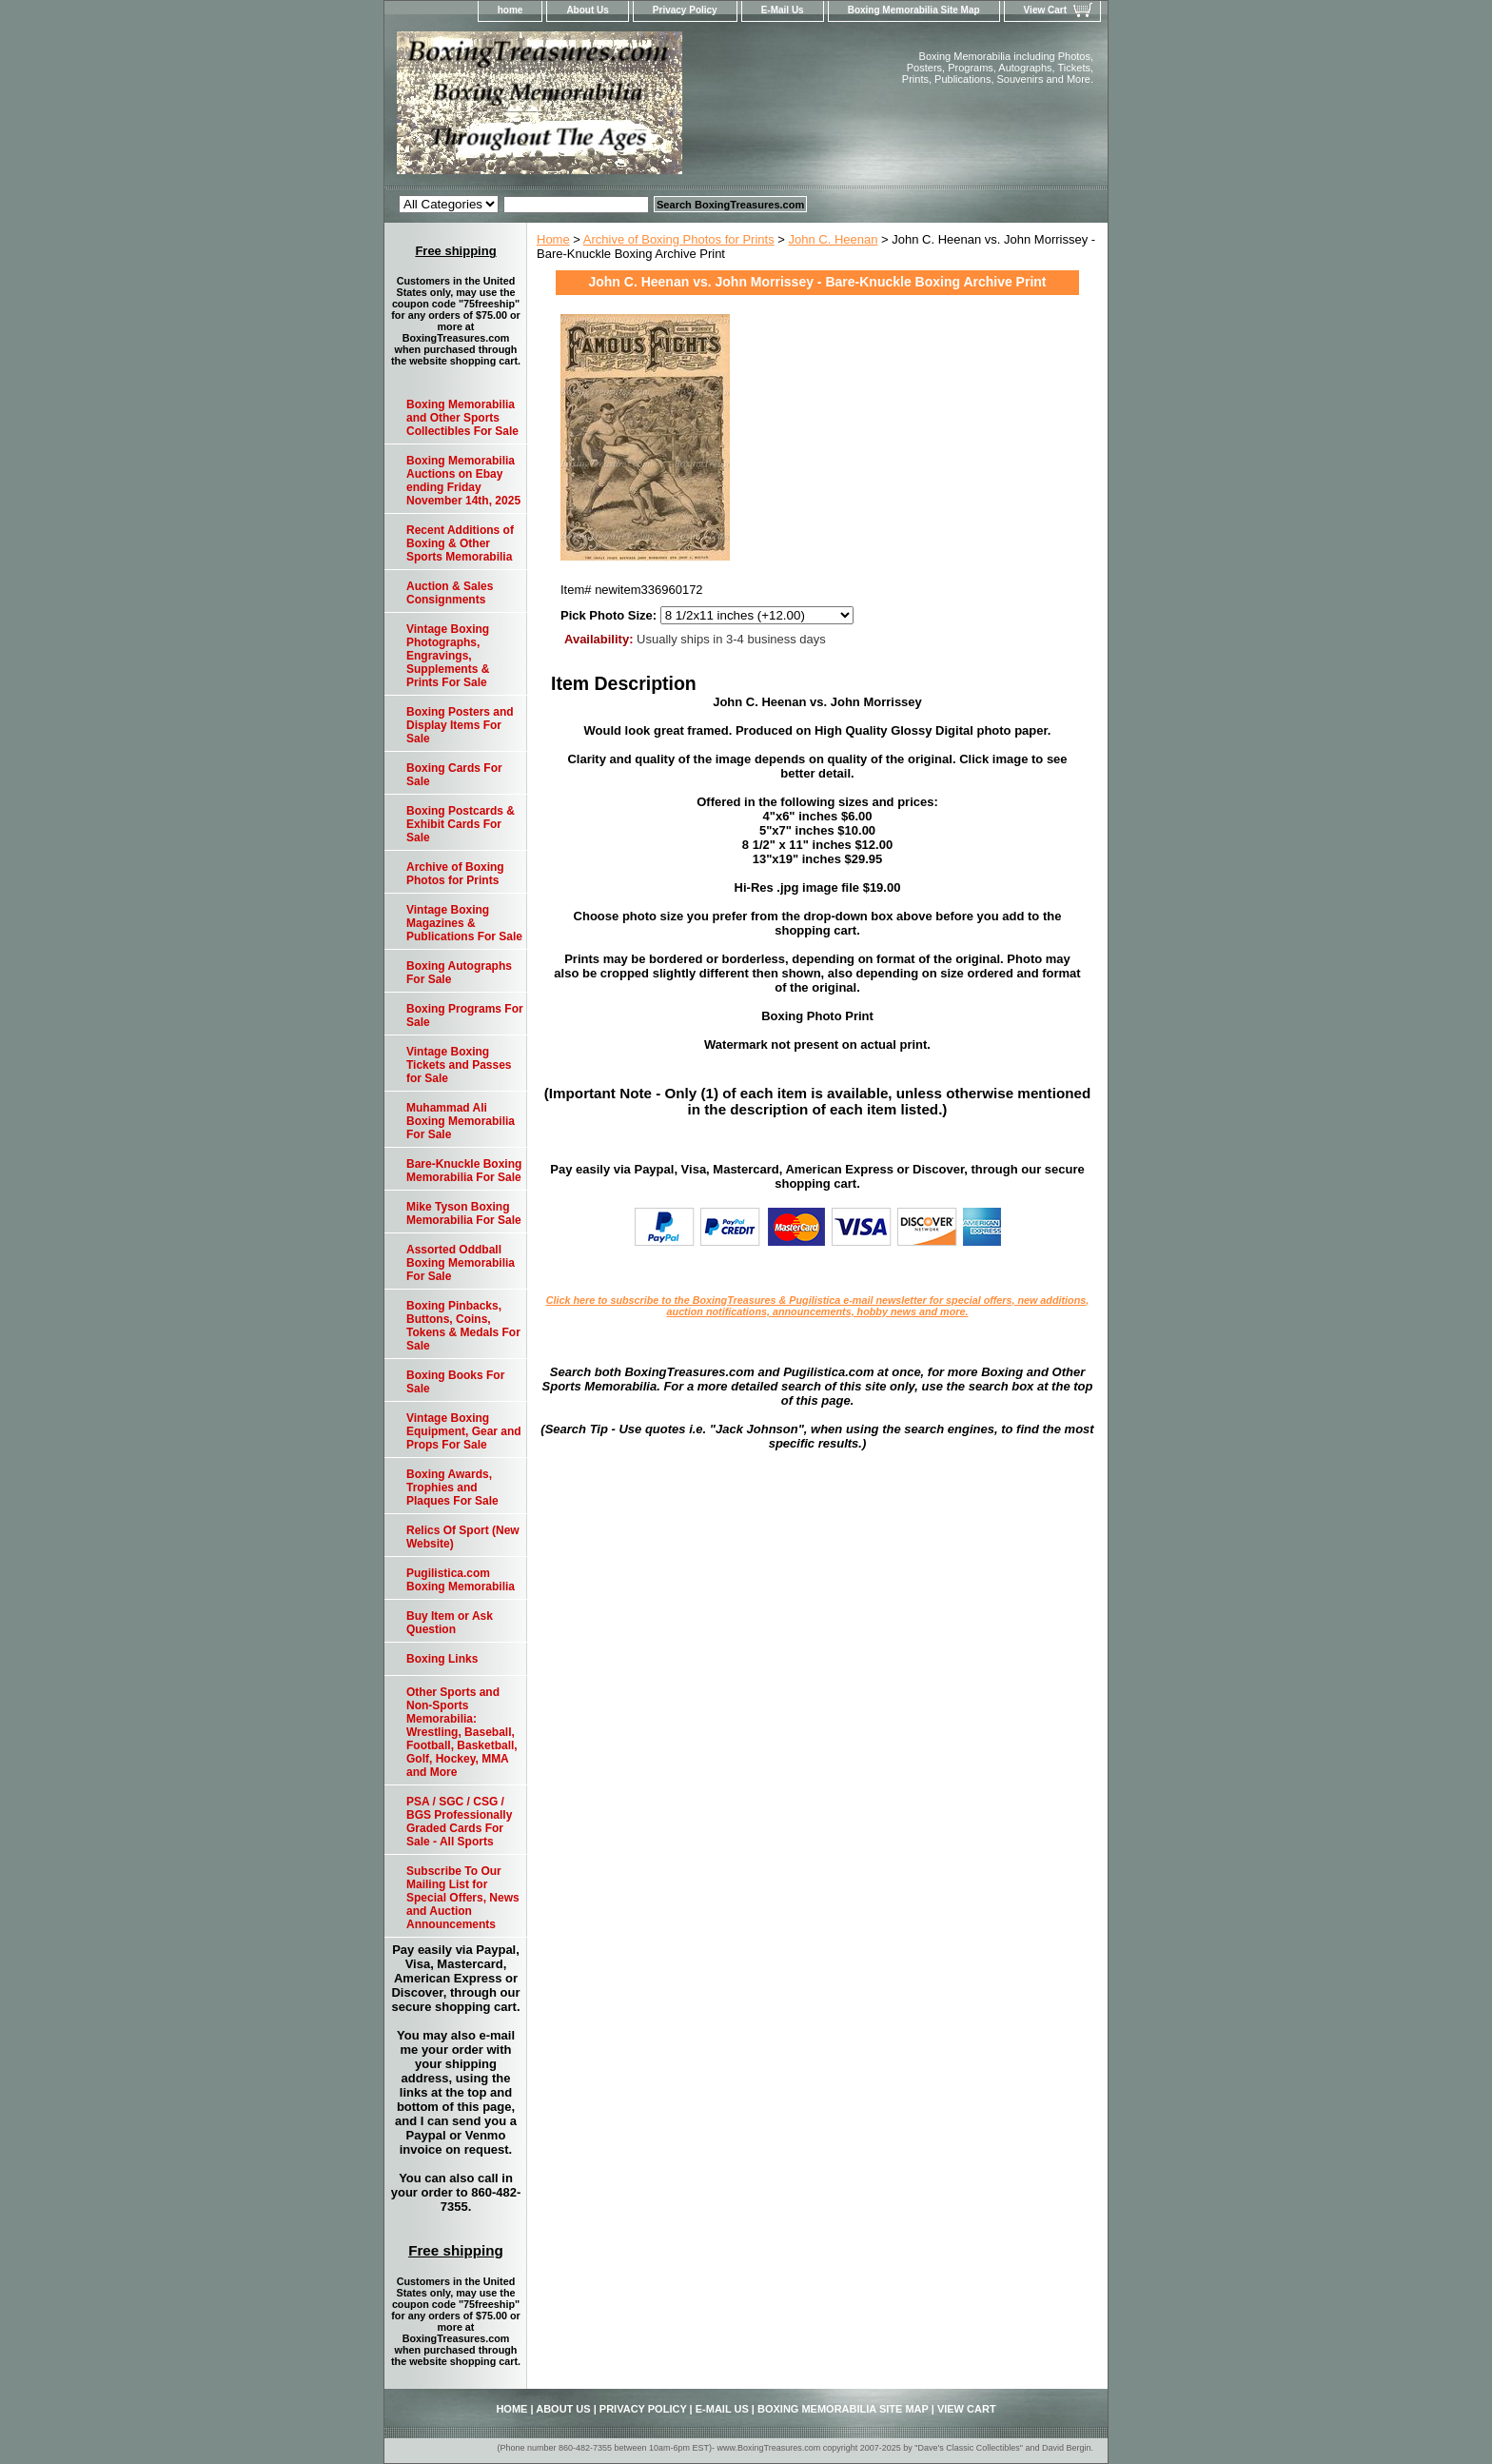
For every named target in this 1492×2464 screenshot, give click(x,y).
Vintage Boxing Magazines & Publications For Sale (464, 923)
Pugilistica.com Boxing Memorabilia (460, 1580)
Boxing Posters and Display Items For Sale (460, 725)
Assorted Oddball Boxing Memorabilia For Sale (460, 1263)
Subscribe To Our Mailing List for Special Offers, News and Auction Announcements (463, 1897)
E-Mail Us (782, 10)
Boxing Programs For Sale (464, 1015)
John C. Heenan (833, 239)
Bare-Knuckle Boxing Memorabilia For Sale (463, 1170)
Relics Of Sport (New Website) (463, 1537)
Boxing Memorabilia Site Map (914, 10)
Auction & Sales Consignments (449, 593)
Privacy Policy (685, 10)
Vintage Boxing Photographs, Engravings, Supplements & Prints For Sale (447, 655)
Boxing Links (442, 1659)
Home (553, 239)
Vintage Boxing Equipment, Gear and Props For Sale (463, 1431)
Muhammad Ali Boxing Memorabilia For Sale (460, 1121)
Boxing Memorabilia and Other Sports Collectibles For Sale (462, 418)
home (510, 10)
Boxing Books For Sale (455, 1382)
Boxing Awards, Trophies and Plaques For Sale (452, 1488)
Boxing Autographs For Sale (459, 972)
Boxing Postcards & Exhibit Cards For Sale (460, 824)
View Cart (1045, 10)
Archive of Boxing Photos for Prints (679, 239)
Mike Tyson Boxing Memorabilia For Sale (463, 1213)
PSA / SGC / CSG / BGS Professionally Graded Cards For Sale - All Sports (459, 1821)
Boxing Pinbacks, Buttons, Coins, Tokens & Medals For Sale (463, 1325)
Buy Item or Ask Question (449, 1622)
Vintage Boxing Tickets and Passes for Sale (459, 1065)
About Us (587, 10)
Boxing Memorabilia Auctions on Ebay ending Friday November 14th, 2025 (463, 480)
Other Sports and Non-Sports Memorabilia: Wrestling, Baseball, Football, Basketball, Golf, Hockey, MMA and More (462, 1732)
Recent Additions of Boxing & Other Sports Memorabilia (460, 543)
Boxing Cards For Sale (454, 774)
